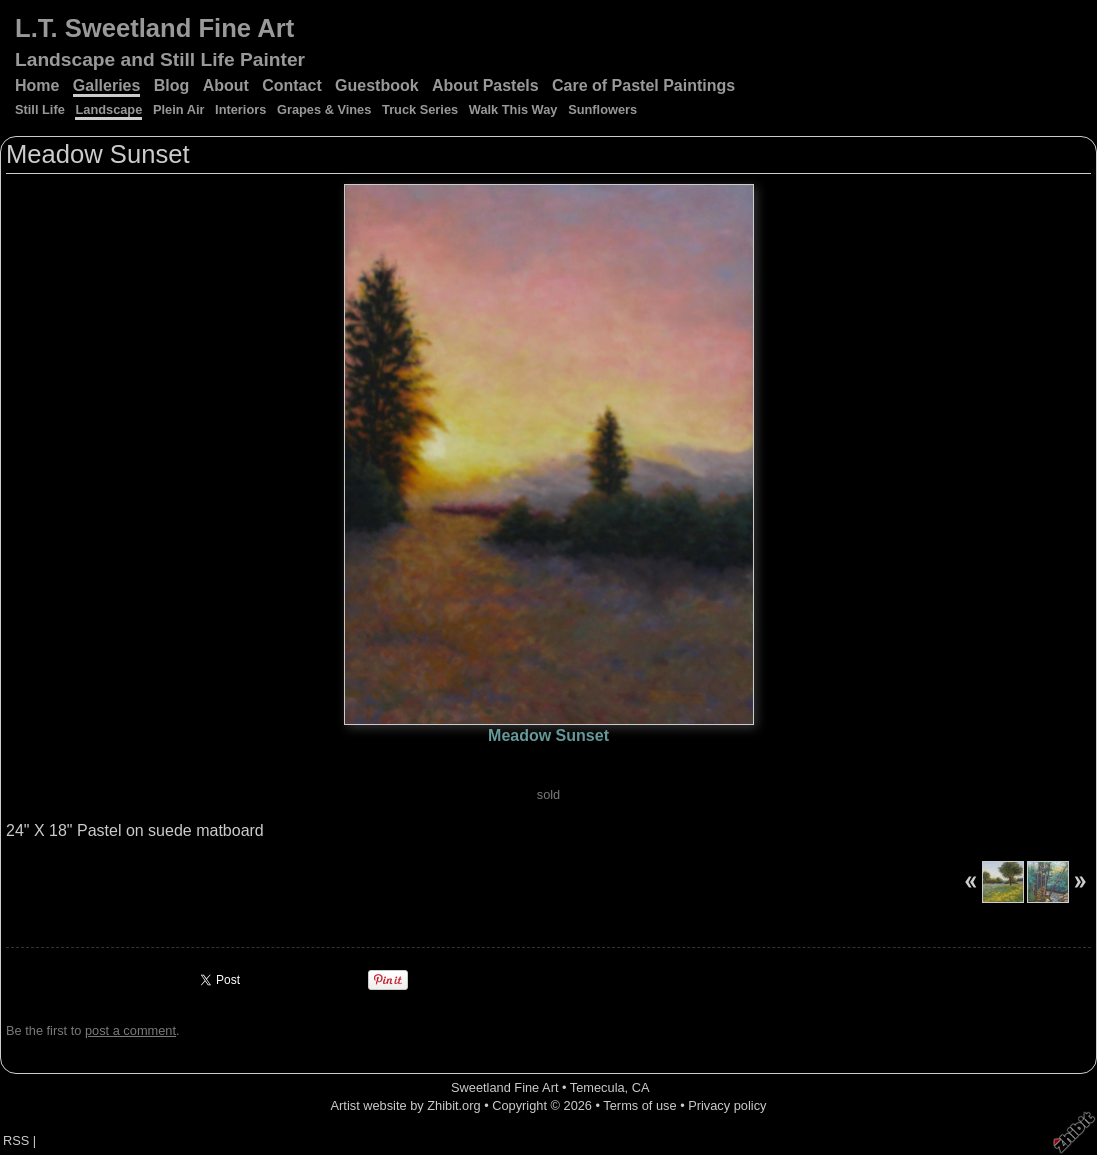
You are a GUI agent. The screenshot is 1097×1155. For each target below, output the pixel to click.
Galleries (107, 85)
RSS (16, 1140)
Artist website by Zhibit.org (406, 1105)
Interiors (240, 109)
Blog (172, 85)
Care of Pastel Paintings (643, 85)
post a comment (130, 1030)
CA (641, 1087)
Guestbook (377, 85)
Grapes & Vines (324, 109)
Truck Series (420, 109)
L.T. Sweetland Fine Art (154, 28)
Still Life (40, 109)
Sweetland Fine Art (504, 1087)
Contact (292, 85)
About (226, 85)
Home (37, 85)
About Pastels (485, 85)
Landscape (108, 109)
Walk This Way (513, 109)
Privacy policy (727, 1105)
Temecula (597, 1087)
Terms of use (639, 1105)
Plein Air (178, 109)
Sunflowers (602, 109)
